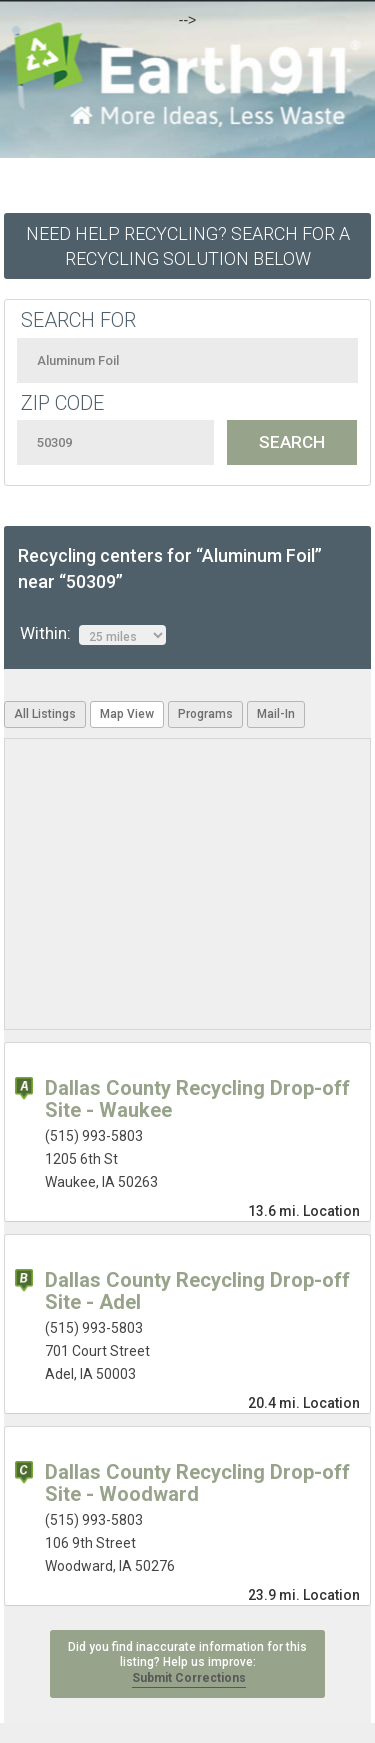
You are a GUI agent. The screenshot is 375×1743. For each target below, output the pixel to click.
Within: (93, 634)
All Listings (45, 714)
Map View (127, 714)
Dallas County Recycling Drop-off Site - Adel (197, 1291)
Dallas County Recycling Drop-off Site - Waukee (197, 1099)
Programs (205, 714)
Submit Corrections (189, 1678)
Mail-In (276, 714)
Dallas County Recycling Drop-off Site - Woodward (197, 1483)
